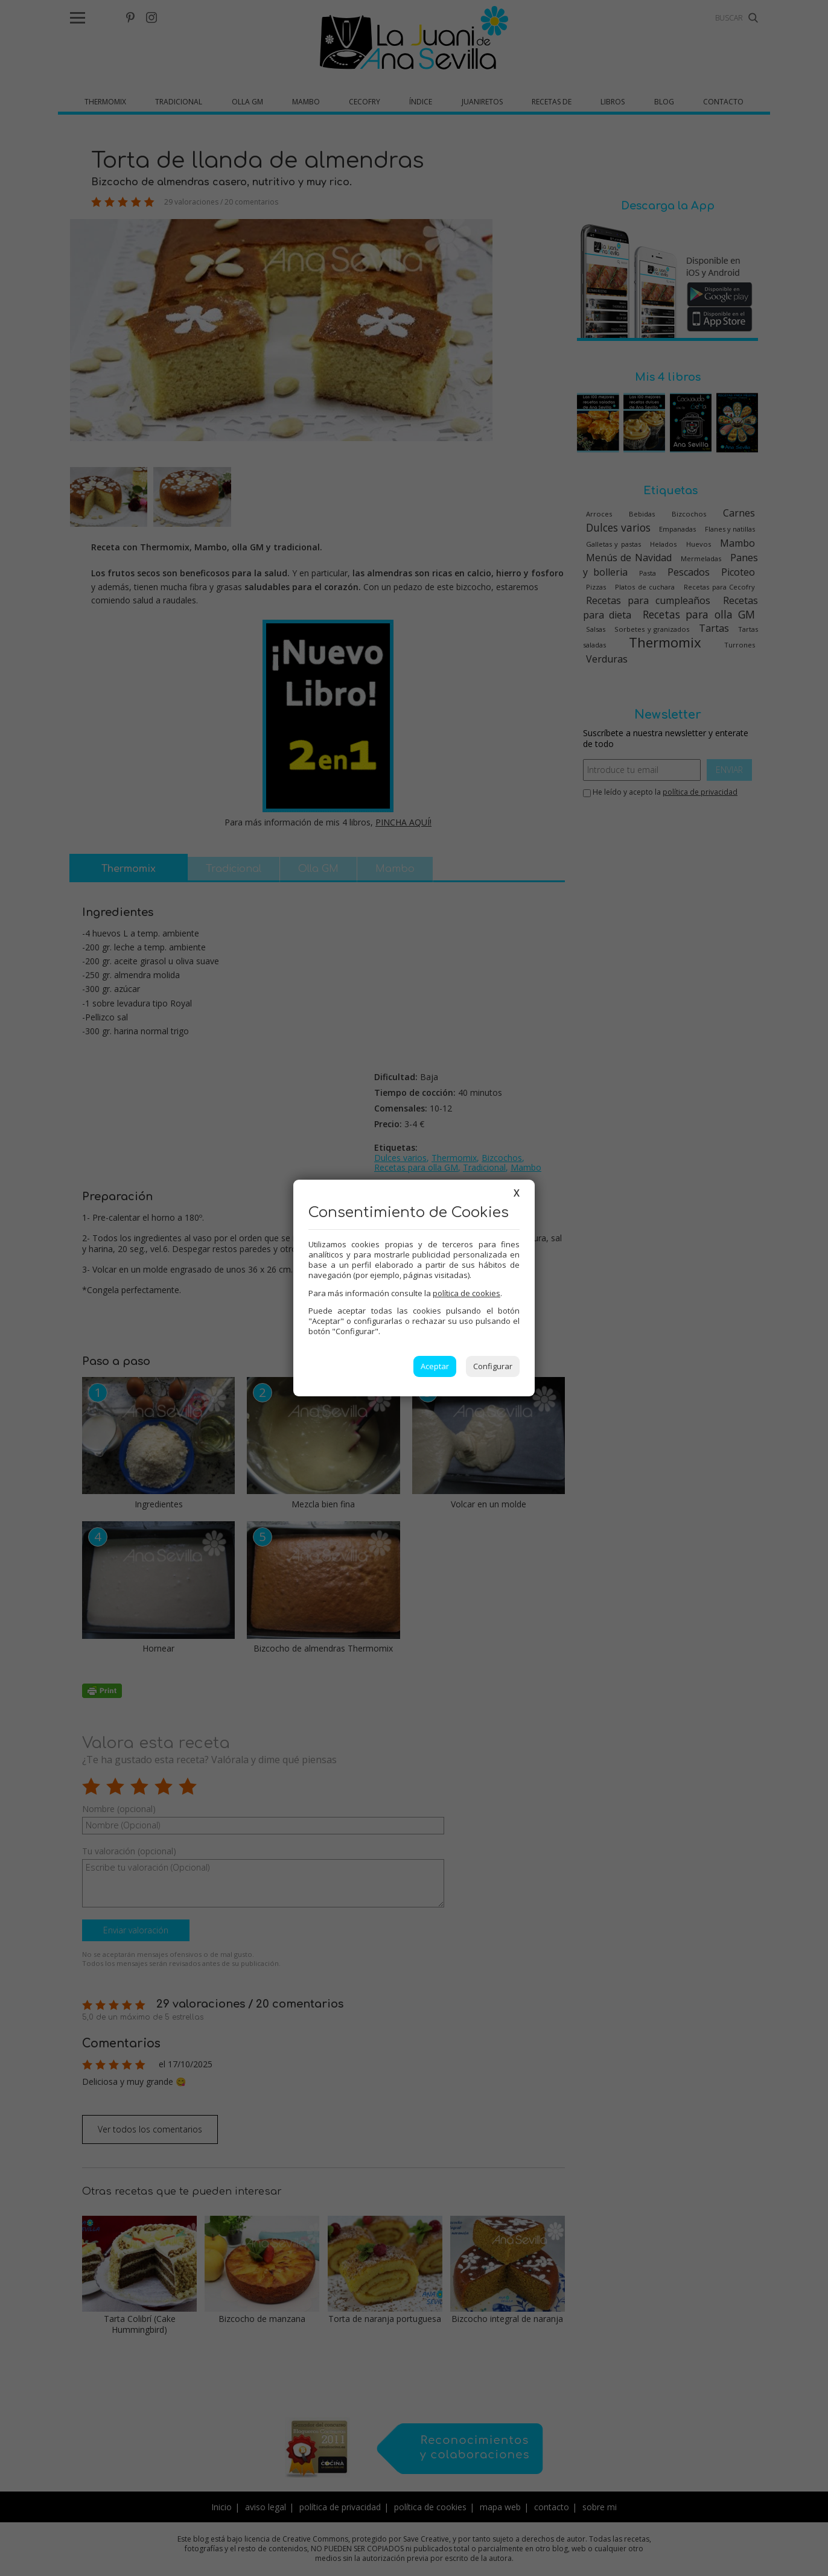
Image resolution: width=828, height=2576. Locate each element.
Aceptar (435, 1366)
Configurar (492, 1366)
